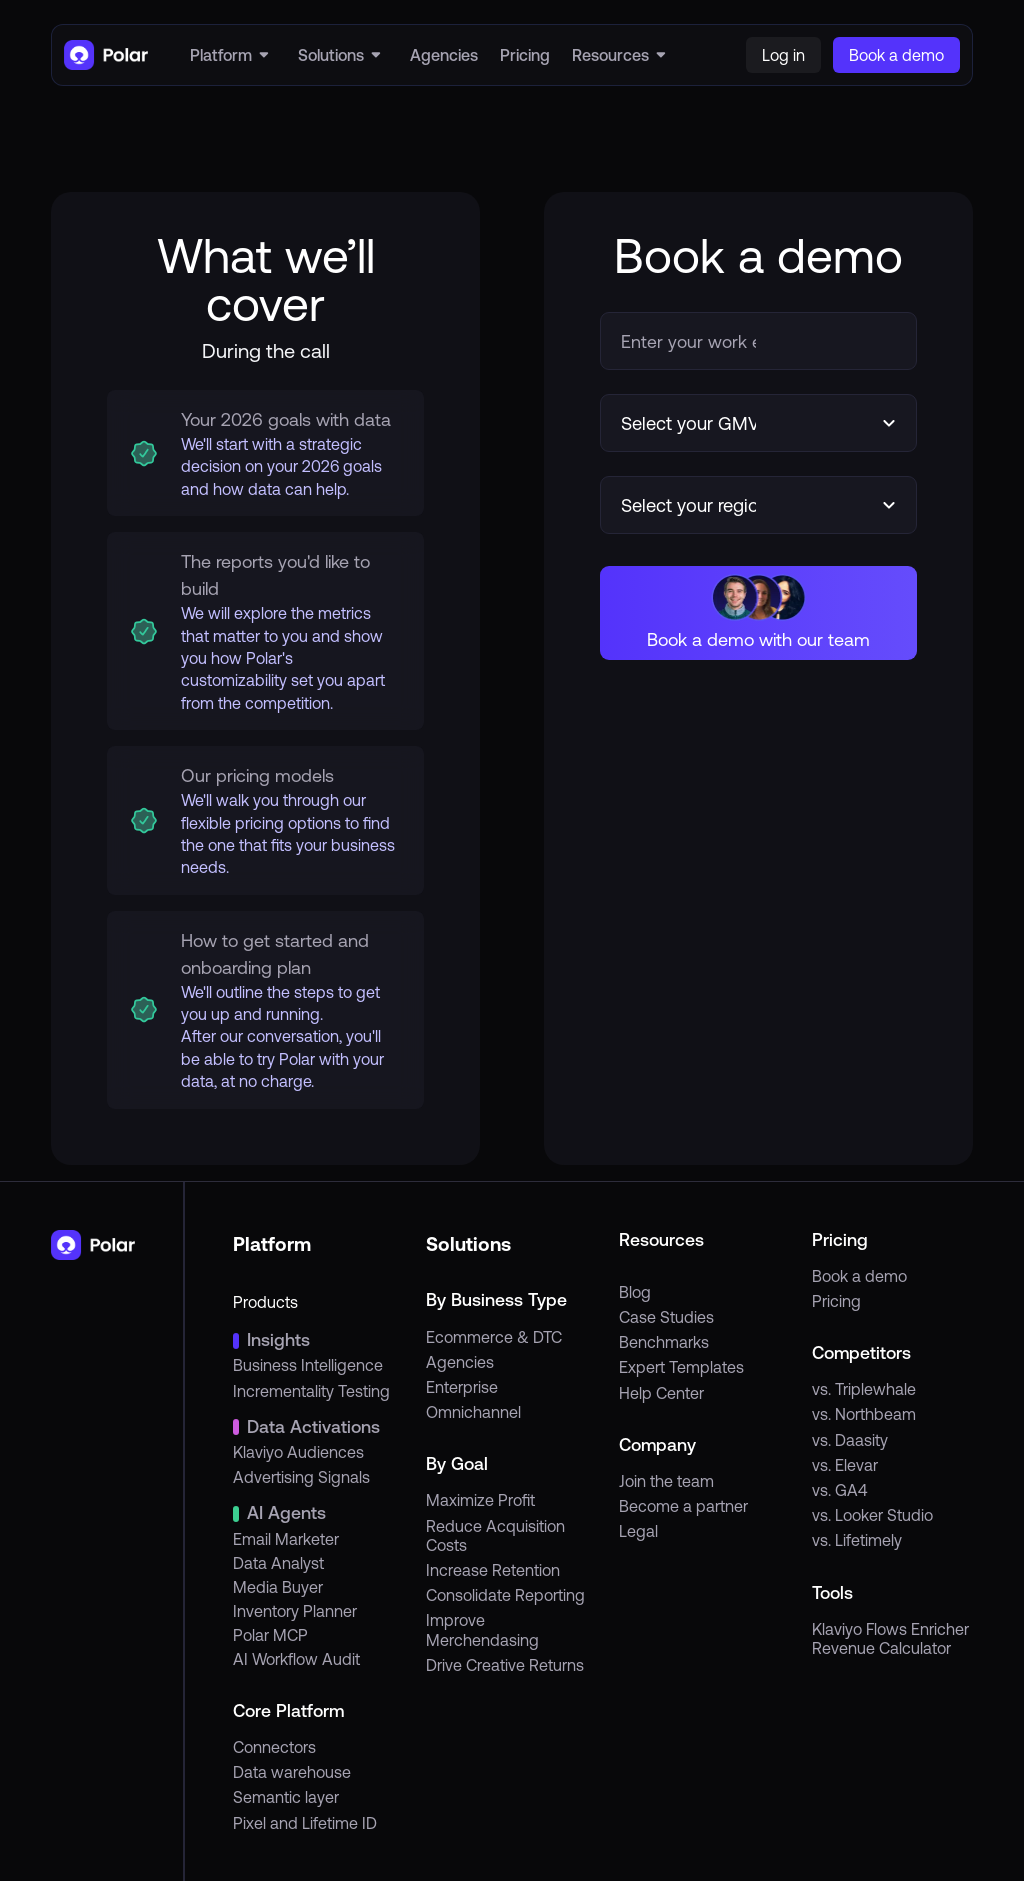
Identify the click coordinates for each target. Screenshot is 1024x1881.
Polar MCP (270, 1635)
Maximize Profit (480, 1500)
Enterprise (462, 1387)
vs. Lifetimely (857, 1540)
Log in (783, 55)
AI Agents (286, 1513)
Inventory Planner (295, 1611)
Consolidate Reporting (505, 1595)
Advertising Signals (301, 1477)
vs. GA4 (839, 1490)
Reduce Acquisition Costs (495, 1535)
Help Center (661, 1393)
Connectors (274, 1747)
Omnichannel (473, 1412)
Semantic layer (286, 1797)
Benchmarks (664, 1342)
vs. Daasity (850, 1440)
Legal (638, 1531)
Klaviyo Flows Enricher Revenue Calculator (890, 1638)
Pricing (836, 1301)
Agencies (460, 1362)
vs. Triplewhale (864, 1389)
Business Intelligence (308, 1365)
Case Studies (666, 1317)
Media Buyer (278, 1587)
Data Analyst (278, 1563)
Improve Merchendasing (482, 1629)
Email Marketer (286, 1539)
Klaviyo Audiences (298, 1452)
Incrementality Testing (311, 1391)
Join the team (666, 1481)
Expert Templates (681, 1367)
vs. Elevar (845, 1465)
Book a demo (859, 1276)
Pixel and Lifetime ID (305, 1823)
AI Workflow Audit (296, 1659)
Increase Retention (493, 1570)
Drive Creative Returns (505, 1665)
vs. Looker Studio (872, 1515)
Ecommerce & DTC (494, 1337)
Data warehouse (292, 1772)
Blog (635, 1292)
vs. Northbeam (864, 1414)
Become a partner (683, 1506)
